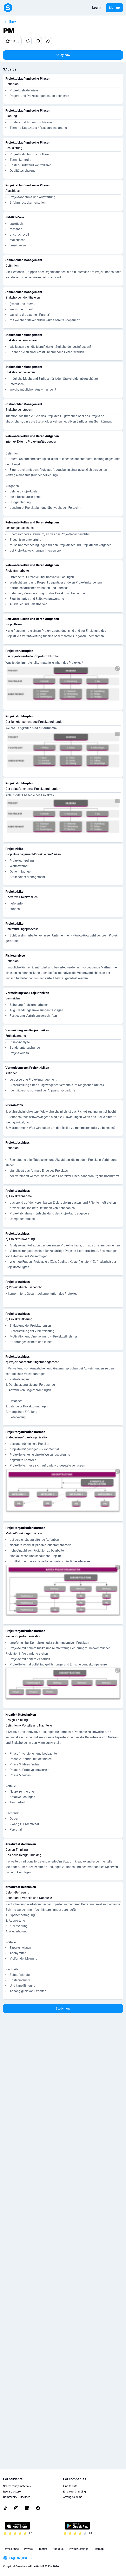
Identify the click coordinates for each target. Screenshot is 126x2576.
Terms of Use (11, 2548)
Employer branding (74, 2491)
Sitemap (99, 2548)
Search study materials (17, 2486)
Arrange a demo (72, 2497)
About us (58, 2548)
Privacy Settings (78, 2548)
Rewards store (12, 2491)
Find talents (70, 2486)
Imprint (42, 2548)
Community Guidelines (16, 2497)
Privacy (28, 2548)
